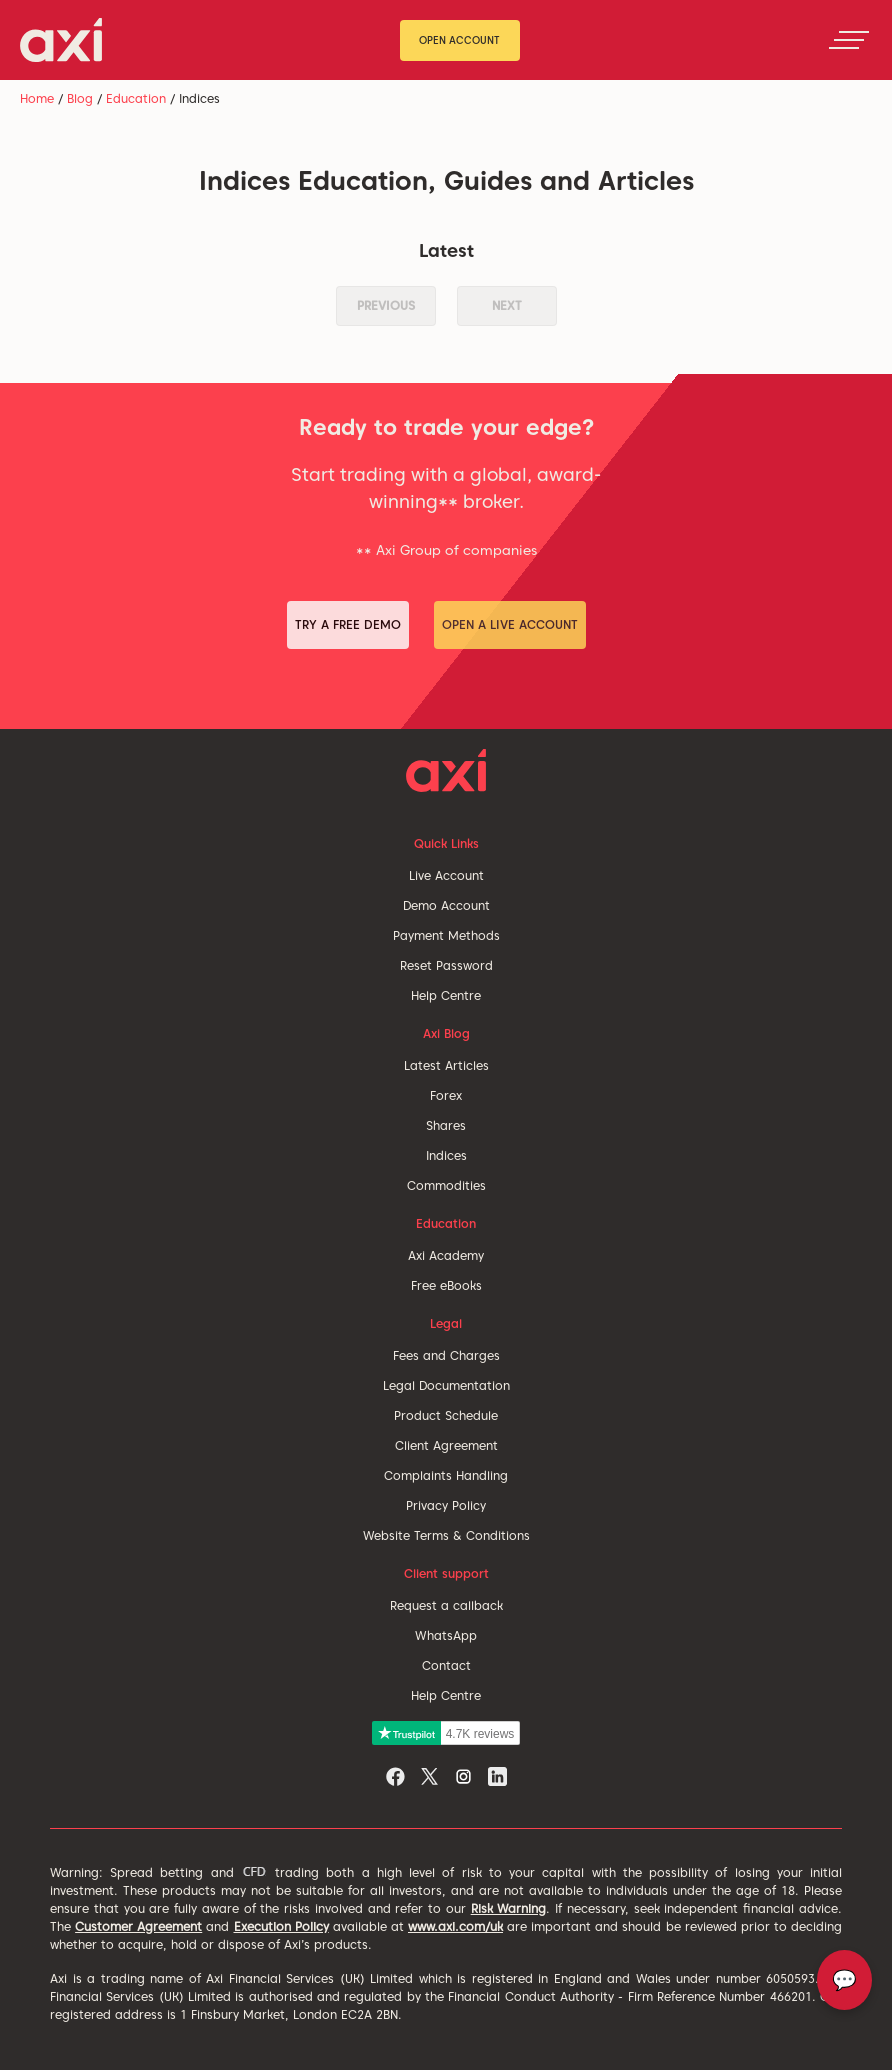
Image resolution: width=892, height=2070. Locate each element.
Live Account (446, 875)
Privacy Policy (446, 1505)
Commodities (446, 1185)
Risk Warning (509, 1908)
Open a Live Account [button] (510, 624)
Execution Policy (281, 1926)
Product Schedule (446, 1415)
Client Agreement (446, 1445)
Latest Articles (446, 1065)
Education (136, 98)
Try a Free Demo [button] (348, 624)
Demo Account (446, 905)
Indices (446, 1155)
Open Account (459, 40)
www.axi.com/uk (455, 1926)
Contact (446, 1665)
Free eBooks (446, 1285)
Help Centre (446, 995)
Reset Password (446, 965)
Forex (446, 1095)
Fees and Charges (446, 1355)
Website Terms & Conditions (446, 1535)
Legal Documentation (446, 1385)
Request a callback (446, 1605)
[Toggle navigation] (849, 40)
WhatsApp (446, 1635)
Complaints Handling (446, 1475)
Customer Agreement (138, 1926)
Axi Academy (446, 1255)
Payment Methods (446, 935)
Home (37, 98)
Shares (446, 1125)
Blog (80, 98)
